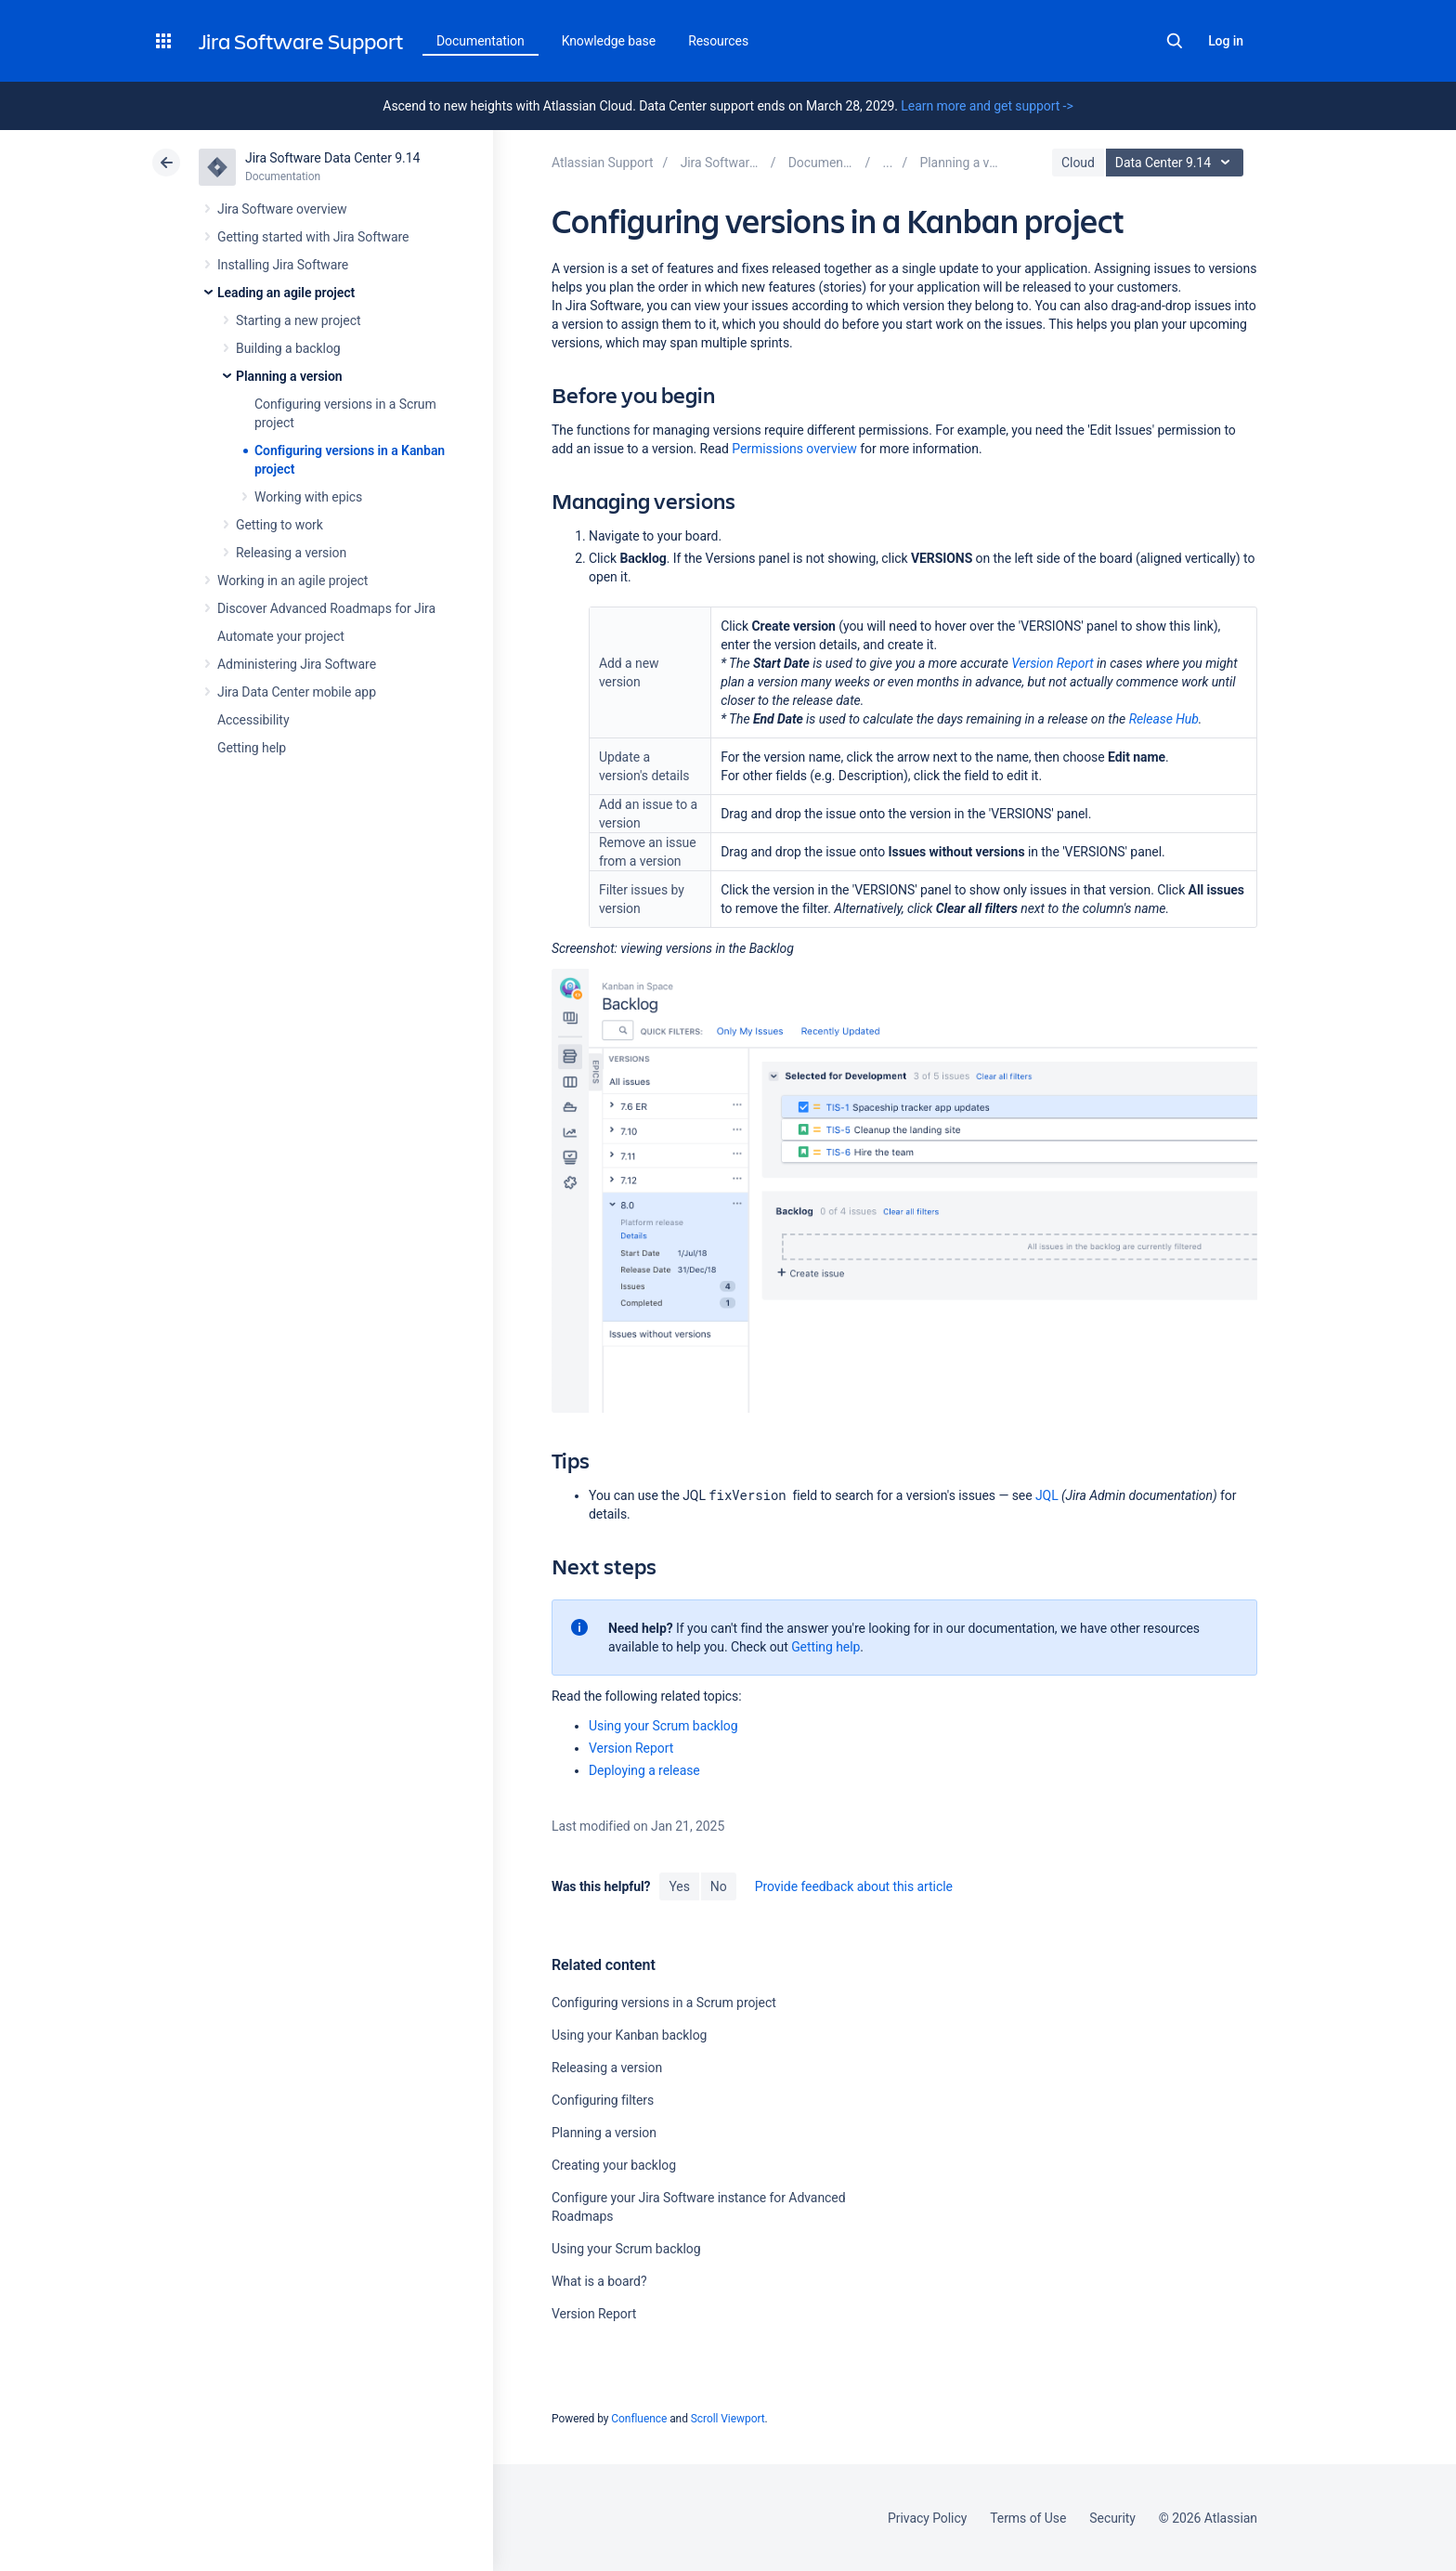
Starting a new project (298, 320)
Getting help (251, 747)
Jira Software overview (282, 209)
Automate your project (280, 636)
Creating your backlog (614, 2165)
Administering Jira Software (296, 664)
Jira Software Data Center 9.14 (332, 157)
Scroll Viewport (728, 2418)
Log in (1225, 40)
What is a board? (599, 2281)
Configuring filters (603, 2100)
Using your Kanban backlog (629, 2035)
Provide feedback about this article (854, 1886)
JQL (1047, 1495)
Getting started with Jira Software (313, 236)
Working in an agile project (292, 580)
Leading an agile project (286, 292)
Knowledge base (609, 40)
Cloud (1078, 162)
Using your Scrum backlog (663, 1725)
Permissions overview (794, 448)
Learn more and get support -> (986, 105)
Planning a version (289, 376)
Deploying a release (644, 1770)
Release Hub (1164, 718)
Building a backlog (288, 348)
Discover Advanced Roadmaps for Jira (326, 608)
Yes (679, 1886)
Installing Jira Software (282, 264)
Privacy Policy (927, 2518)
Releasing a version (291, 552)
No (718, 1886)
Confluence (639, 2418)
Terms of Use (1028, 2518)
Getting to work (279, 524)
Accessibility (253, 719)
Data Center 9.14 (1177, 162)
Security (1112, 2518)
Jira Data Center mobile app (296, 692)
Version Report (1052, 663)
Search (1175, 41)
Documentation (480, 40)
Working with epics (308, 496)
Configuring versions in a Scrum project (664, 2002)
